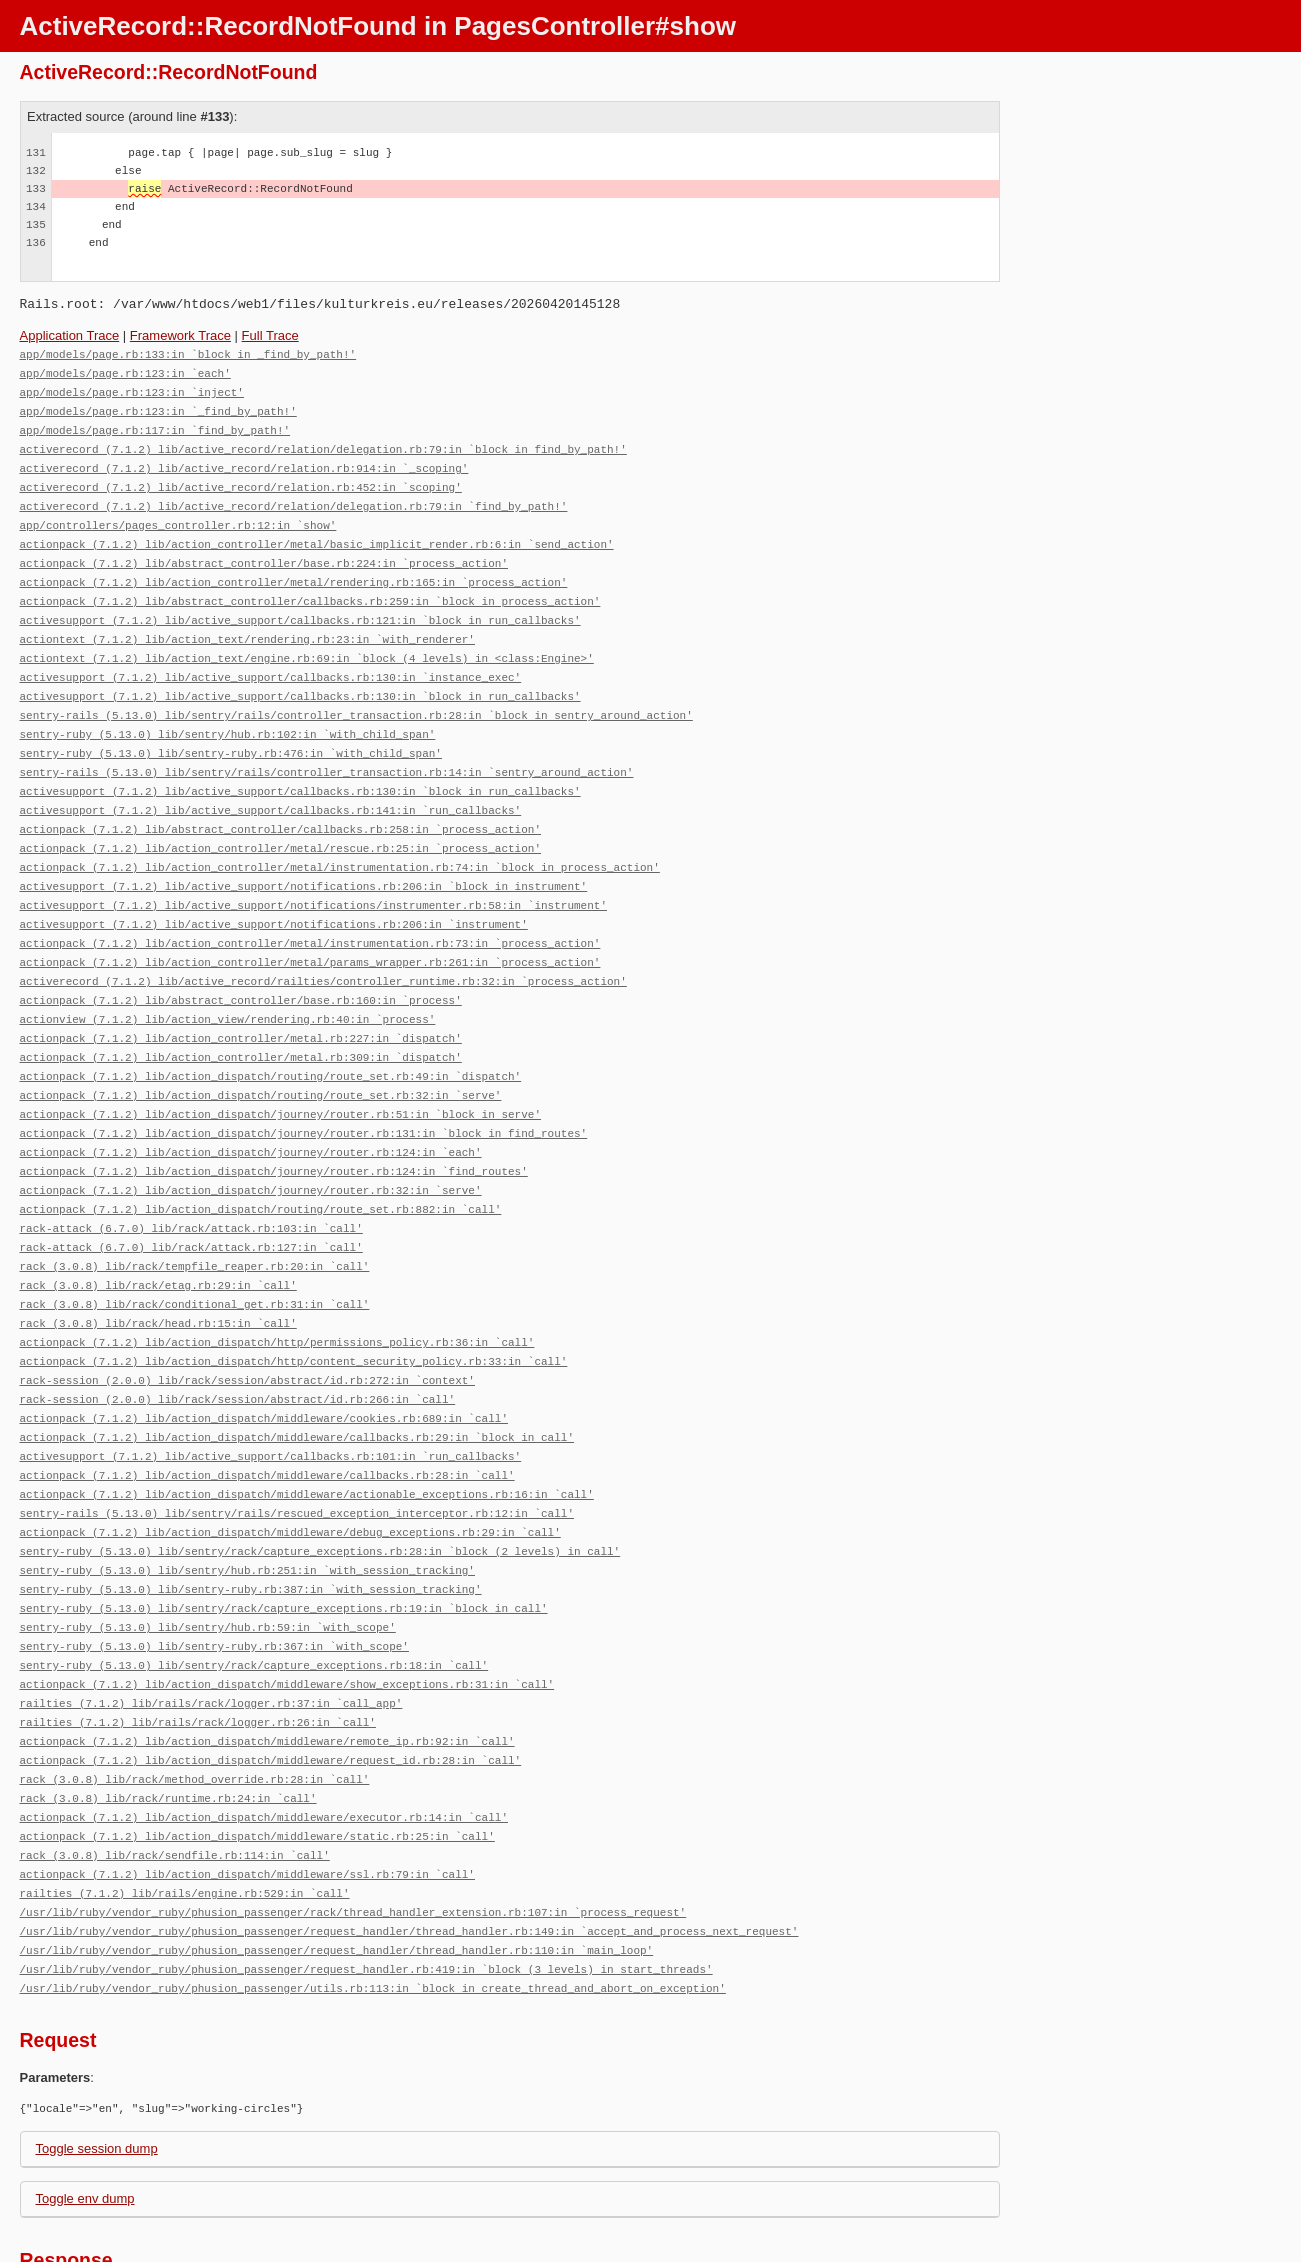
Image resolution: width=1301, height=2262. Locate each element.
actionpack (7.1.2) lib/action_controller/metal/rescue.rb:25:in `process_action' (280, 821)
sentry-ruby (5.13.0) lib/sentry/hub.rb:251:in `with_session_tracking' (247, 1505)
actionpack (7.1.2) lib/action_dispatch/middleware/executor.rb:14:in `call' (264, 1739)
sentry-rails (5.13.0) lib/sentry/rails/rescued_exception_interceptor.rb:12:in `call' (297, 1451)
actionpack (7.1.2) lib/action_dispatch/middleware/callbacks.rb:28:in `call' (267, 1415)
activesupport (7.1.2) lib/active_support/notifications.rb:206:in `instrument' (274, 893)
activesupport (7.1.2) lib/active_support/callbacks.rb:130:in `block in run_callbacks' (300, 677)
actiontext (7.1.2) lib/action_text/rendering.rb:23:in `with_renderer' (247, 623)
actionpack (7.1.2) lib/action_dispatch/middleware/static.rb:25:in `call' (257, 1757)
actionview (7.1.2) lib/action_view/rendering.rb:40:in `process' (228, 983)
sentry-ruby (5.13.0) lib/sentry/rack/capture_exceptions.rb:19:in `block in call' (284, 1541)
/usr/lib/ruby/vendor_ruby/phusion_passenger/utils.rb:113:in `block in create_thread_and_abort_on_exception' (373, 1901)
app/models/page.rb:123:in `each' (125, 371)
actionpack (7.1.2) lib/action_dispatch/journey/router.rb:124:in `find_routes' (274, 1127)
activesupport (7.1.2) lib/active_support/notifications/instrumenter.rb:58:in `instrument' (313, 875)
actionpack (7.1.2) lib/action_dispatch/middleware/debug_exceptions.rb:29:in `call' (290, 1469)
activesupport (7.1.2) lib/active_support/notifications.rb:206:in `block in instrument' (304, 857)
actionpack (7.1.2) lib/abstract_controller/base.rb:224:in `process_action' (264, 551)
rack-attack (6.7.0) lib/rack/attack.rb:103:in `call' (191, 1181)
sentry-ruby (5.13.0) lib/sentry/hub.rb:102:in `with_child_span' (228, 713)
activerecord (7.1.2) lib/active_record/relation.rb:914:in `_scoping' (244, 461)
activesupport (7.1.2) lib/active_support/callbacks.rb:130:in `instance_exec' (271, 659)
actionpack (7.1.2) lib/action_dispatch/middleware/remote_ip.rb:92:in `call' (267, 1667)
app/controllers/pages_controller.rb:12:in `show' (178, 515)
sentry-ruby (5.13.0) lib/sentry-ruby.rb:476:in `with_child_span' (231, 731)
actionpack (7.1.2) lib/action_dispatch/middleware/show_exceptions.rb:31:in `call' (287, 1613)
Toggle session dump (97, 2061)
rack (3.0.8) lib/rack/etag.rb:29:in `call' (158, 1235)
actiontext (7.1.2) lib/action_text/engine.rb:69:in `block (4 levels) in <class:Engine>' (307, 641)
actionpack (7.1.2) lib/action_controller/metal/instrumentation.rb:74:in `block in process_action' (340, 839)
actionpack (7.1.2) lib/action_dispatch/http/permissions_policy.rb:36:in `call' (277, 1289)
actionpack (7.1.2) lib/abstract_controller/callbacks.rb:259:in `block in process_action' (310, 587)
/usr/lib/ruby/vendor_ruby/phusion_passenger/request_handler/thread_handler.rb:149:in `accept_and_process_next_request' (409, 1847)
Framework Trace (180, 335)
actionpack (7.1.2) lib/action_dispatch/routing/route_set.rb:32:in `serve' (261, 1055)
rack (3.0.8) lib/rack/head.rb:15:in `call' (158, 1271)
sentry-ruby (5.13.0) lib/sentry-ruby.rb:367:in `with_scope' (214, 1577)
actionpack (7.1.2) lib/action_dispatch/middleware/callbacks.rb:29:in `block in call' (297, 1379)
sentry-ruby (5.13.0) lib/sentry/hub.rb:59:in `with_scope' (208, 1559)
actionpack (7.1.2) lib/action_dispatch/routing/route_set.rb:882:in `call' (261, 1163)
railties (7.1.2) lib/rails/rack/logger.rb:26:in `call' (198, 1649)
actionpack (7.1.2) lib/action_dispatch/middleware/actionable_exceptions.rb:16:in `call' (307, 1433)
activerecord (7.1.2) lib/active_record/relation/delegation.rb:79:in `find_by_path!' (294, 497)
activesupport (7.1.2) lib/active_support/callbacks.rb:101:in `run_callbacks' (271, 1397)
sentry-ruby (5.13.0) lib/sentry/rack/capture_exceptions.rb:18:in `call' (254, 1595)
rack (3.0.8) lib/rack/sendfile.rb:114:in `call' (175, 1775)
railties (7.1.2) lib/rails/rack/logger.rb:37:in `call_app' (211, 1631)
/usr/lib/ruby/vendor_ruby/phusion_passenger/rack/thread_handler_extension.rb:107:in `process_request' (353, 1829)
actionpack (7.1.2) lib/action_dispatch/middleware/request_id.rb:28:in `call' (271, 1685)
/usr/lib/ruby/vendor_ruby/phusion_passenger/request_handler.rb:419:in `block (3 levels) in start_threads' (366, 1883)
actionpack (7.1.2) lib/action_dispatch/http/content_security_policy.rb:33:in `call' (294, 1307)
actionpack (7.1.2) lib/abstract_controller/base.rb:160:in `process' (241, 965)
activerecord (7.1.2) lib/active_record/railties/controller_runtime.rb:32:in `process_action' (323, 947)
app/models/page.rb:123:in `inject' (132, 389)
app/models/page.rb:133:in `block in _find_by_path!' (188, 353)
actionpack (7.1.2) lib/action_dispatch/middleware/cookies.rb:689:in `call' (264, 1361)
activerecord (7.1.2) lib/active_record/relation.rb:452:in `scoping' (241, 479)
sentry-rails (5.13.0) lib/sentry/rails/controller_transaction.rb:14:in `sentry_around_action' (327, 749)
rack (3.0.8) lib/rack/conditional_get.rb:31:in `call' (195, 1253)
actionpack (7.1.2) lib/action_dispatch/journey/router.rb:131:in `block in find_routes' (304, 1091)
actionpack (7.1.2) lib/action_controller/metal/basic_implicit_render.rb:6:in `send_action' (317, 533)
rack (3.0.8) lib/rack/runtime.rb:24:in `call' (168, 1721)
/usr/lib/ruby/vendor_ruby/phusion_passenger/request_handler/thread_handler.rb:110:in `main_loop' (337, 1865)
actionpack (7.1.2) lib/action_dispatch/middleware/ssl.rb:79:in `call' (247, 1793)
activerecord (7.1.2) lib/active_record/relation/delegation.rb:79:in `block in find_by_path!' (323, 443)
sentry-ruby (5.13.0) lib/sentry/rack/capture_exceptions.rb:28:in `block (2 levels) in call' (320, 1487)
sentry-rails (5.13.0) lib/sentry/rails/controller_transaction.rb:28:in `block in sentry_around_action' (356, 695)
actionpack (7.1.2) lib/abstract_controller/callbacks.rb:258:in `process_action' (280, 803)
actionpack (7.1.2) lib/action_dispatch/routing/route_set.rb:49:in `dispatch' (271, 1037)
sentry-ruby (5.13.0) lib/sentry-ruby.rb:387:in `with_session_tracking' (251, 1523)
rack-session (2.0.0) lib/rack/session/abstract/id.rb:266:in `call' (238, 1343)
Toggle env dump (85, 2111)
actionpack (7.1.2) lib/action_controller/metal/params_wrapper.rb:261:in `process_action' (310, 929)
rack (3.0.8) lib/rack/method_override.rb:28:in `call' (195, 1703)
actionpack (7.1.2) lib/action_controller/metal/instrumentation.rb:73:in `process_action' (310, 911)
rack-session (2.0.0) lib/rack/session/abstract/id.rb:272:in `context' (247, 1325)
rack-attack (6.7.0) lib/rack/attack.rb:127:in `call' (191, 1199)
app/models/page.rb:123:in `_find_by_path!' (158, 407)
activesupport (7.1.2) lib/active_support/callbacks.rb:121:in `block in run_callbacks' (300, 605)
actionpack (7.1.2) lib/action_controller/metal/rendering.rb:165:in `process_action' (294, 569)
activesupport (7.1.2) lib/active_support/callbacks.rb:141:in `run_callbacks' (271, 785)
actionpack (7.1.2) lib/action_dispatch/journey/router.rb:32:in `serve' (251, 1145)
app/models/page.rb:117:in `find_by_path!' (155, 425)
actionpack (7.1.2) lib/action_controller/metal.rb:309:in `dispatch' (241, 1019)
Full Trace (270, 335)
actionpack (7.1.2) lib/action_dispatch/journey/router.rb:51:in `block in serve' (280, 1073)
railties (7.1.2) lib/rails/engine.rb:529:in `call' (185, 1811)
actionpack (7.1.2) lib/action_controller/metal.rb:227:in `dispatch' (241, 1001)
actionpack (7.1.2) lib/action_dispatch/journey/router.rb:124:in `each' (251, 1109)
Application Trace (70, 335)
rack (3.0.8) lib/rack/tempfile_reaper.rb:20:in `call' (195, 1217)
